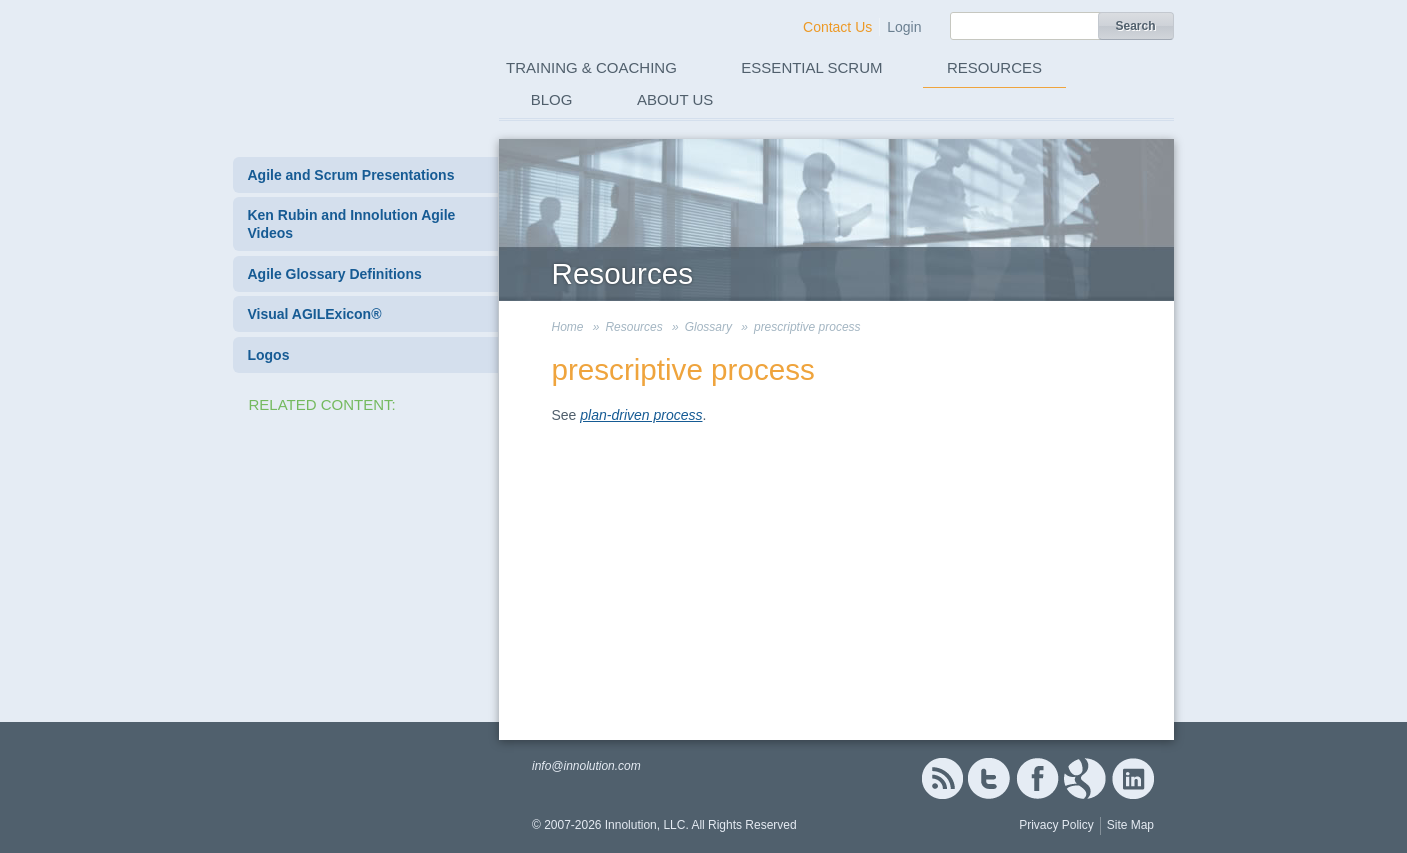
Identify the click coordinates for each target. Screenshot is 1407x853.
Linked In (1133, 778)
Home (568, 327)
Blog (552, 99)
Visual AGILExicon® (314, 314)
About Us (675, 99)
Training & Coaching (591, 67)
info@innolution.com (586, 766)
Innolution (346, 61)
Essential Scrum (811, 67)
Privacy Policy (1056, 825)
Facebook (1037, 778)
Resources (994, 67)
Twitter (989, 778)
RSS (942, 778)
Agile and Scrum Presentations (350, 175)
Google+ (1085, 778)
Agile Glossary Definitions (334, 274)
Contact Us (837, 27)
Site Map (1130, 825)
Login (904, 27)
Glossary (708, 327)
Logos (268, 355)
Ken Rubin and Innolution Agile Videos (351, 224)
